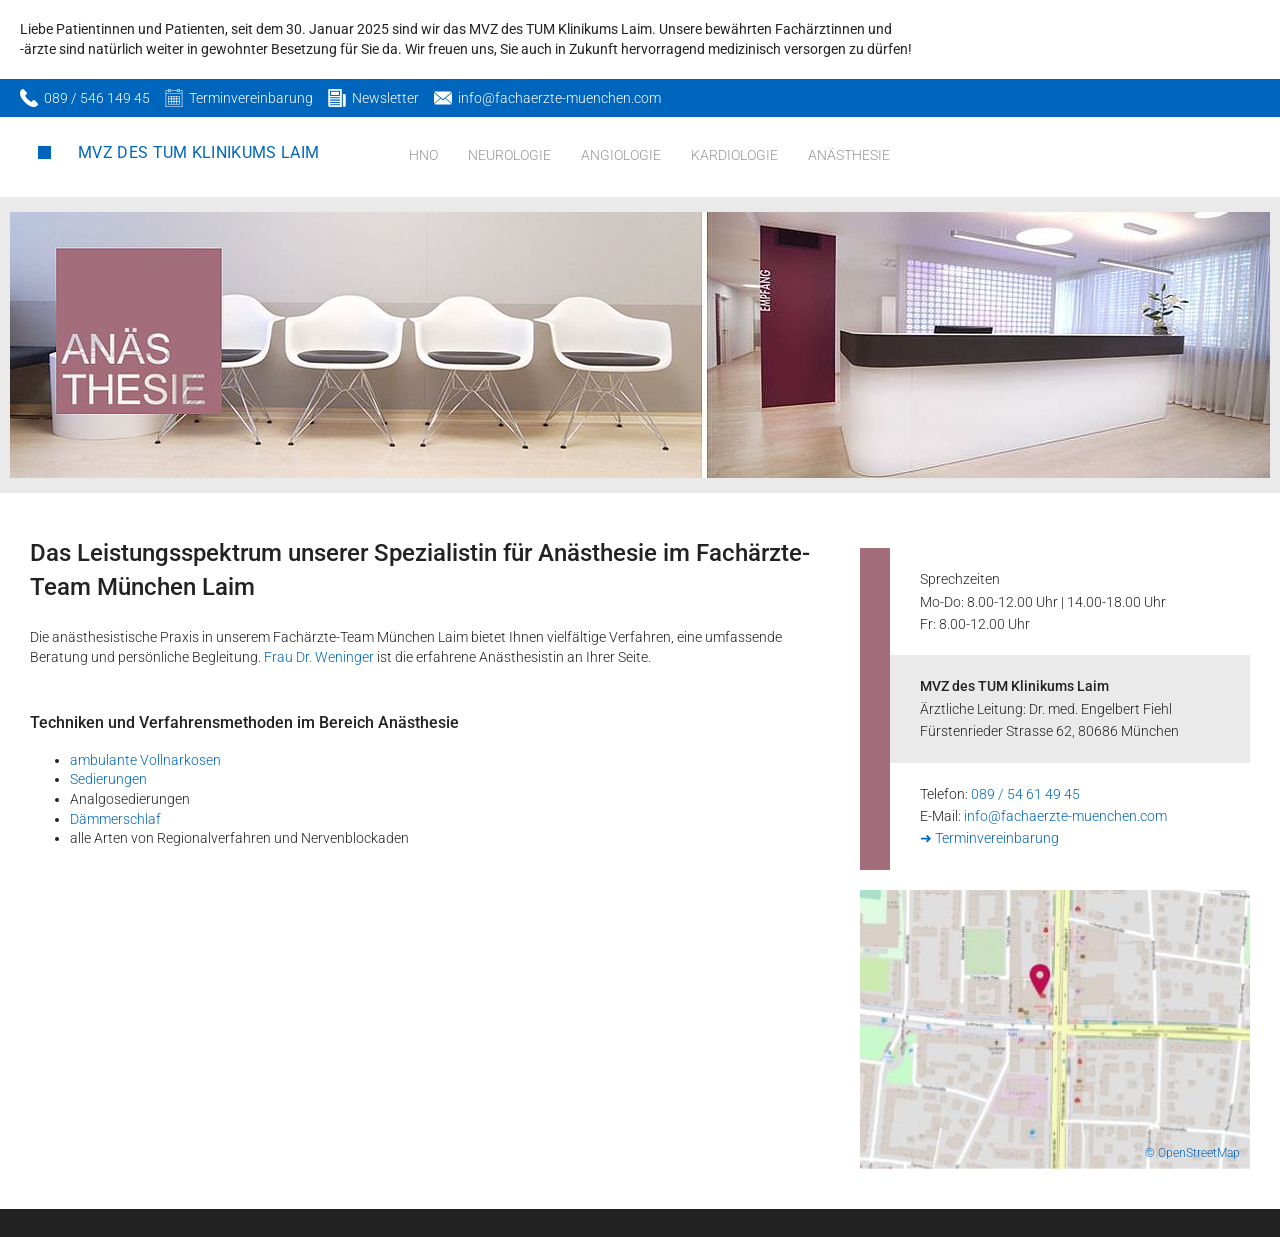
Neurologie (509, 155)
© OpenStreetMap (1192, 1153)
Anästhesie (849, 155)
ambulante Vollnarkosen (145, 760)
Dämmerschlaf (115, 819)
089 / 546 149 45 (97, 98)
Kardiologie (734, 155)
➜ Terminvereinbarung (989, 838)
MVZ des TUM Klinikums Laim (198, 152)
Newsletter (385, 98)
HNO (423, 155)
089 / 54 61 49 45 (1025, 794)
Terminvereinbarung (251, 98)
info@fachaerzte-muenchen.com (559, 98)
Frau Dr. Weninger (319, 657)
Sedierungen (108, 779)
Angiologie (621, 155)
